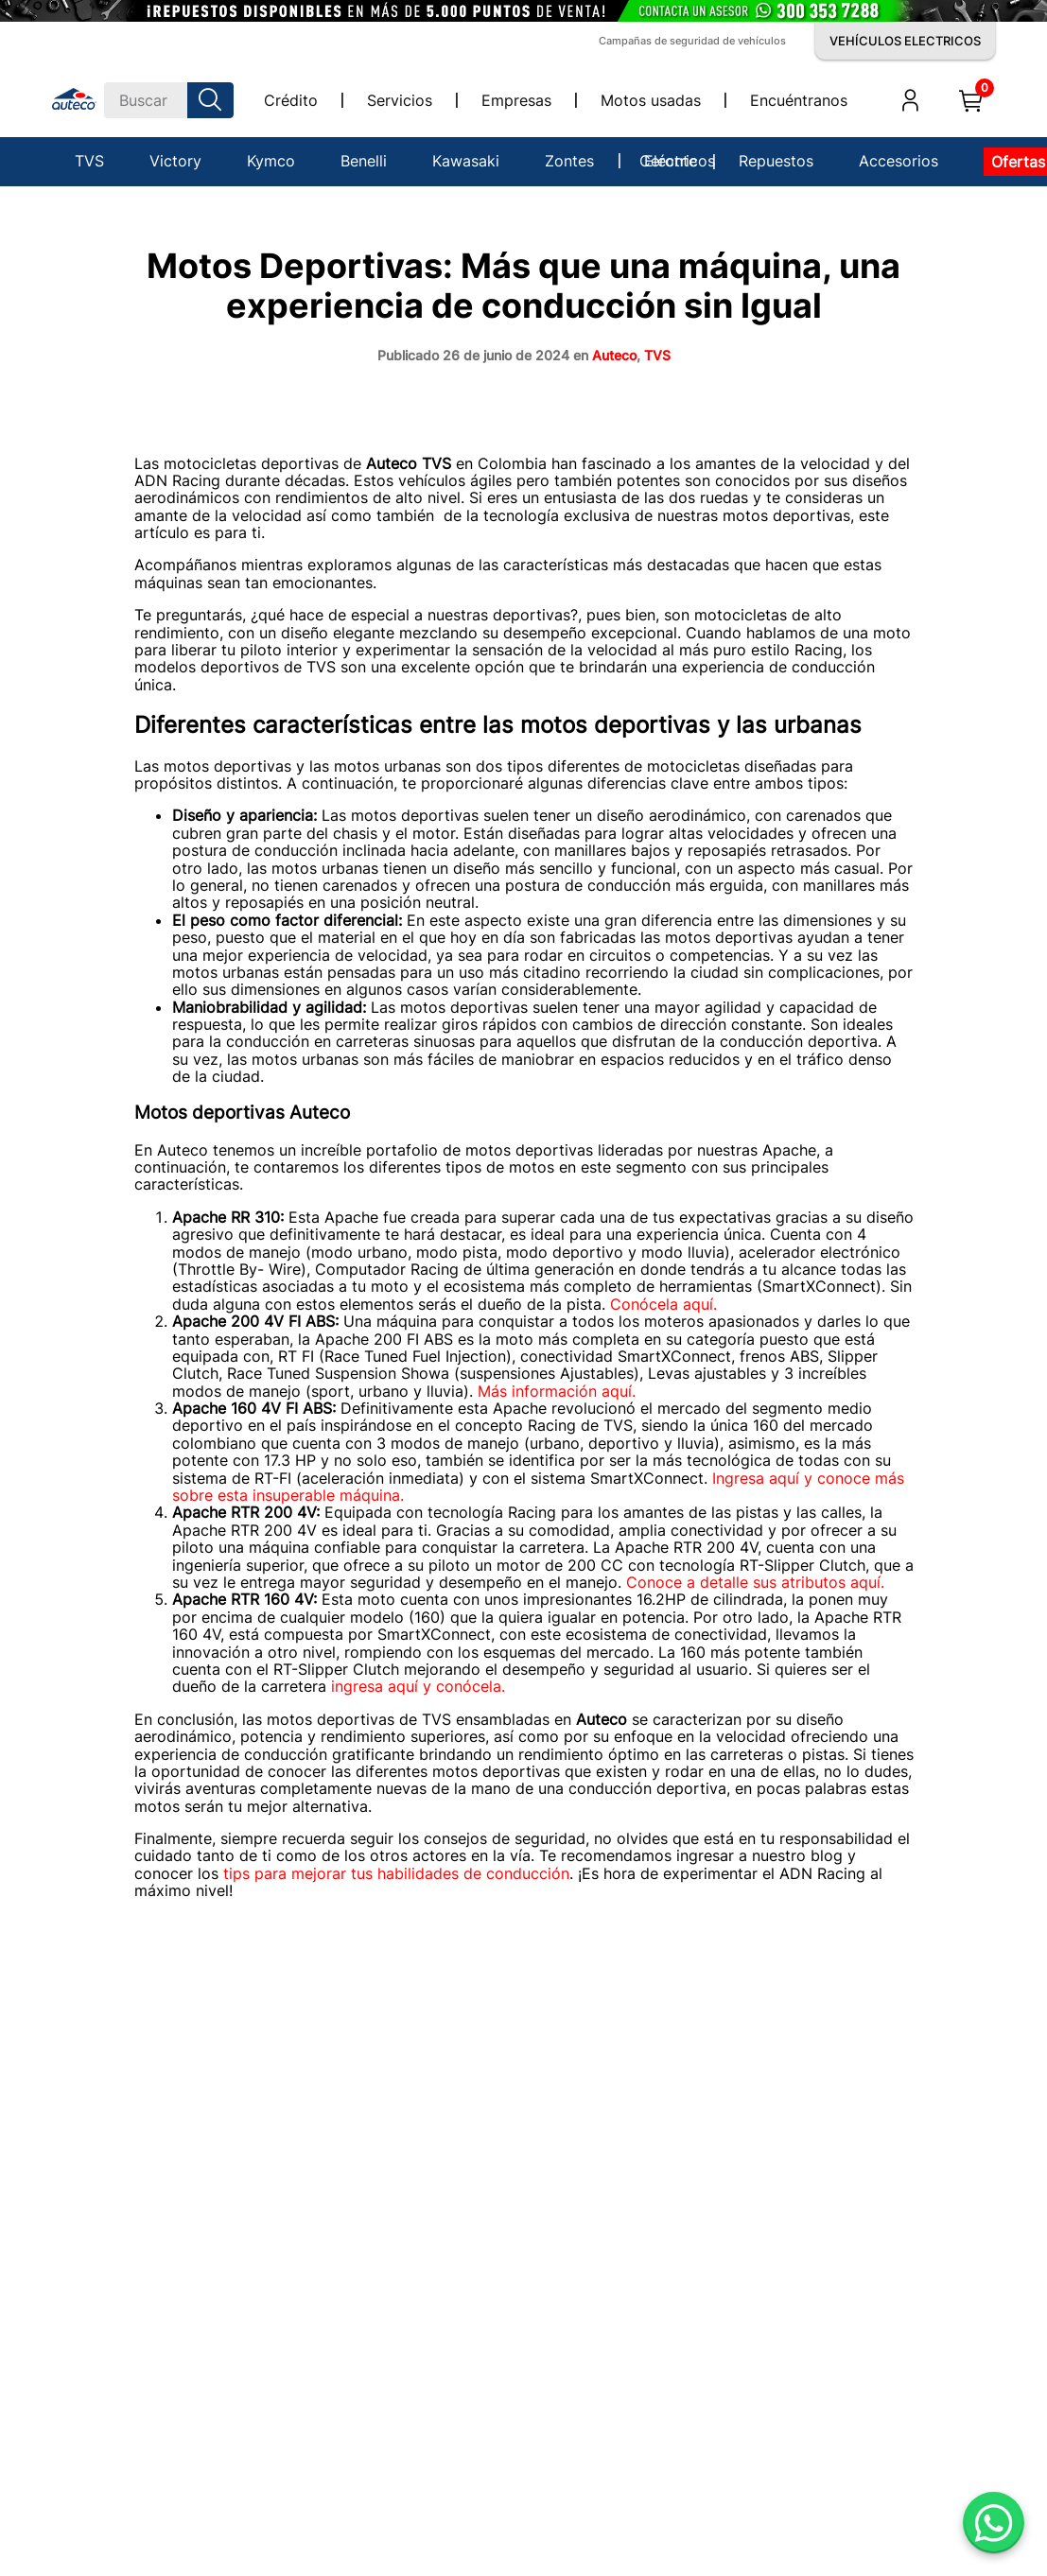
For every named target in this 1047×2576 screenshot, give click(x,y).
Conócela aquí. (663, 1304)
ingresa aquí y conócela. (418, 1686)
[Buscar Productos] (214, 100)
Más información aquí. (559, 1391)
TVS (657, 355)
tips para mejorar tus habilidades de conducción (396, 1873)
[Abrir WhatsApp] (993, 2522)
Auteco (614, 355)
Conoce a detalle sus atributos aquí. (755, 1582)
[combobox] (169, 100)
